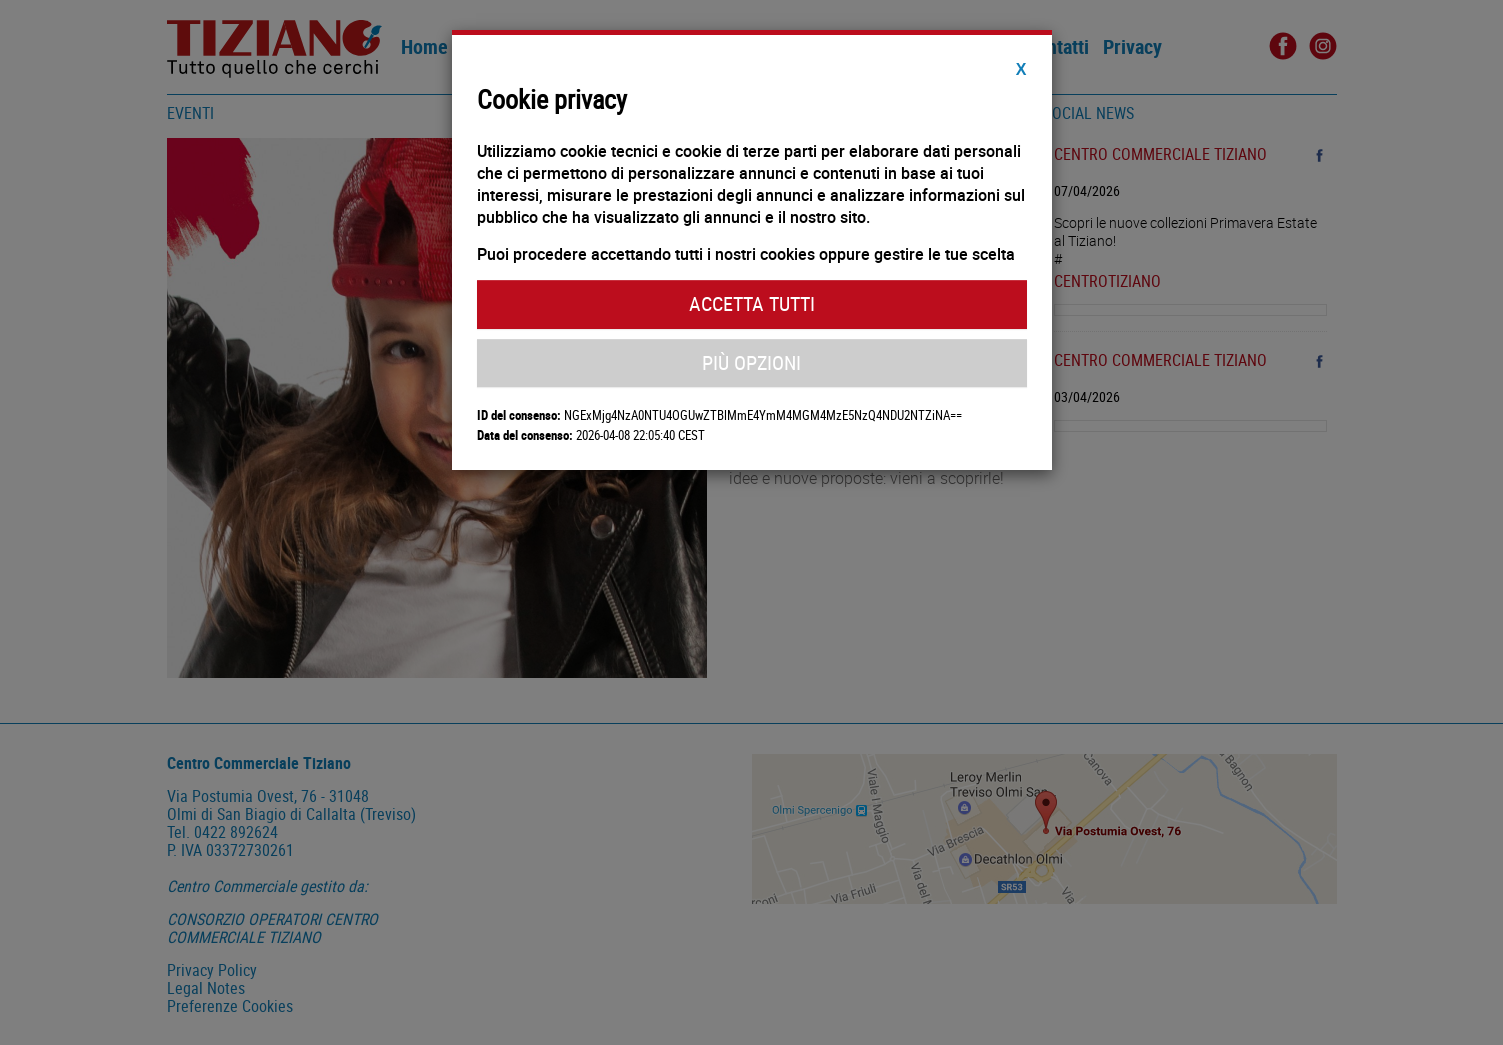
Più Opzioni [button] (751, 362)
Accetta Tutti (752, 303)
